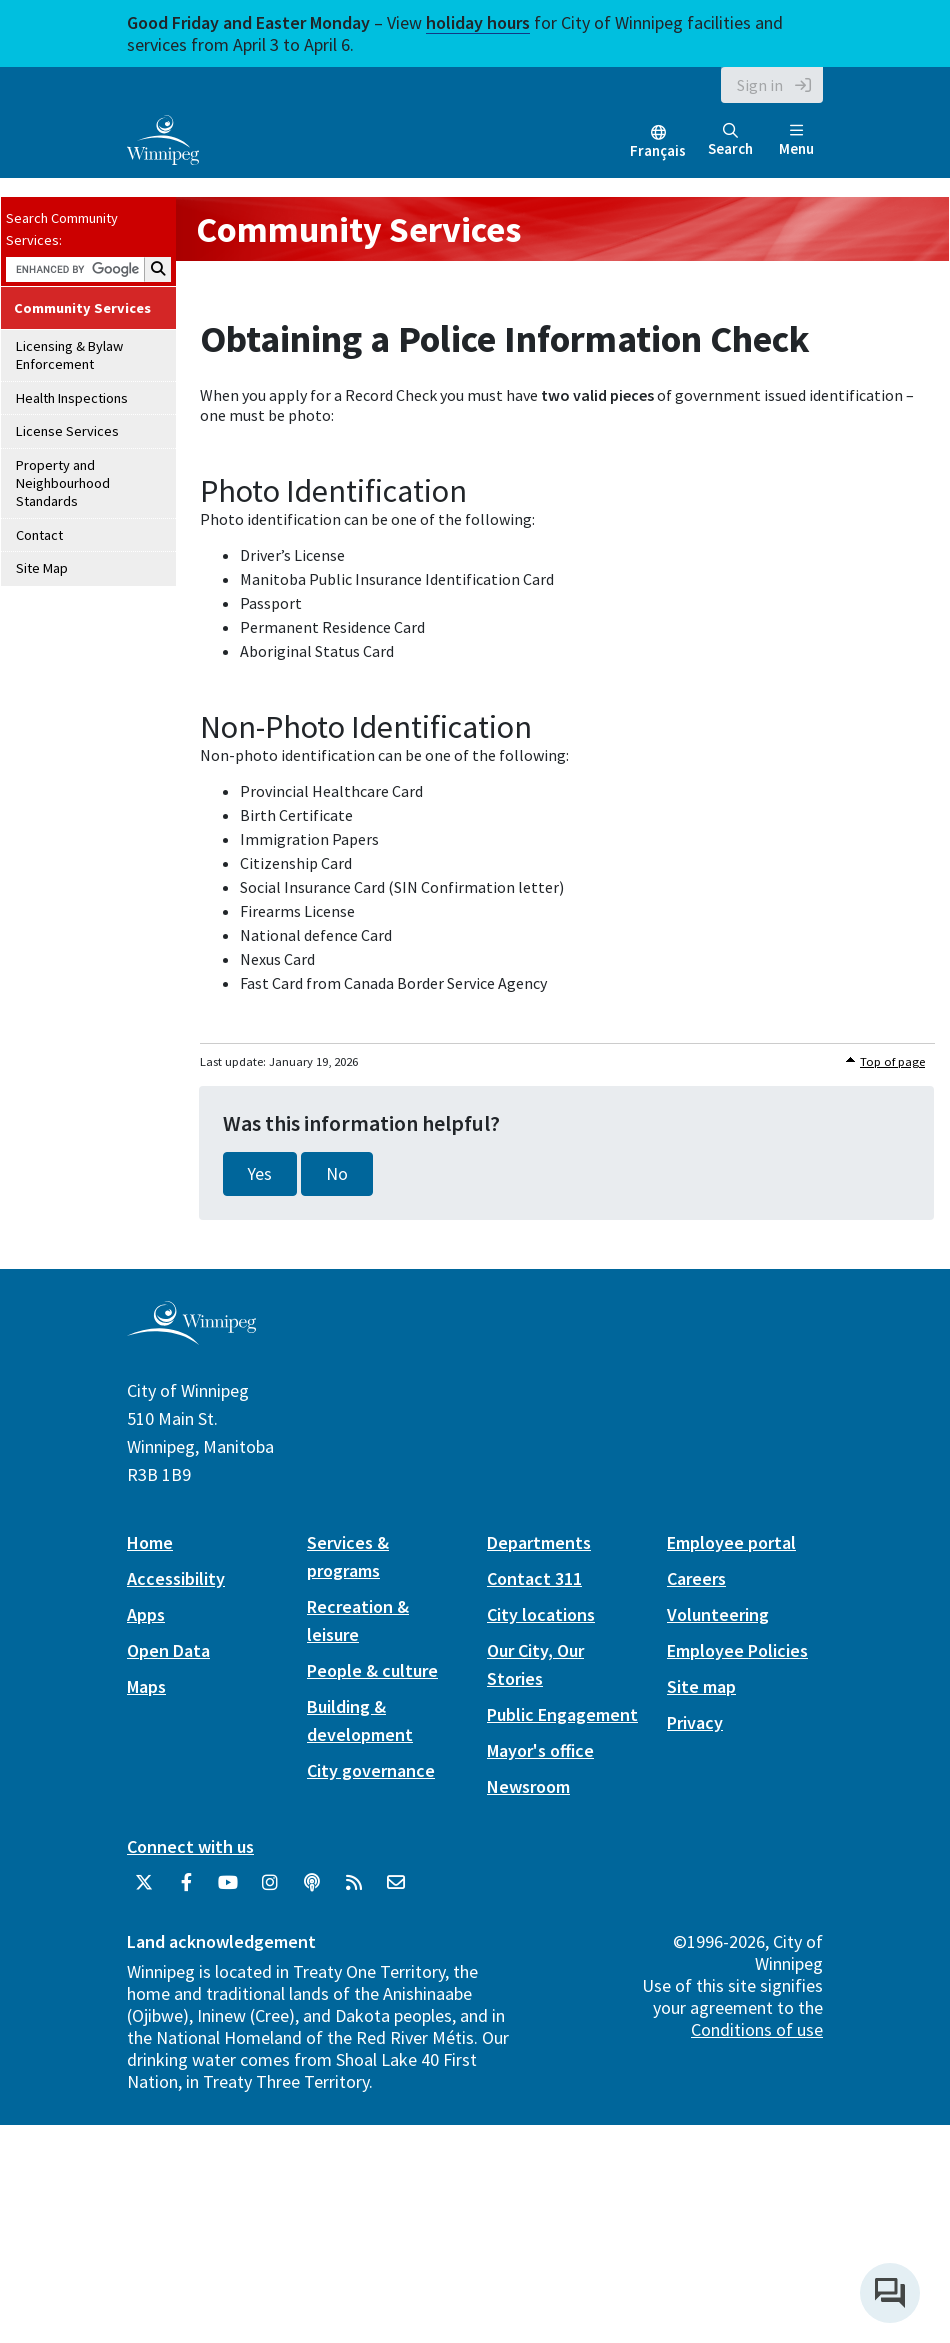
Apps (146, 1614)
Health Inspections (72, 398)
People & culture (372, 1670)
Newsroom (528, 1786)
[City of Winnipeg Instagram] (270, 1890)
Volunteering (718, 1614)
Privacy (695, 1722)
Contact (39, 535)
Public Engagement (562, 1714)
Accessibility (176, 1578)
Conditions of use (757, 2029)
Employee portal (731, 1542)
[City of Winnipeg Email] (396, 1890)
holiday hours (478, 22)
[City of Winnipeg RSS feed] (354, 1890)
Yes (260, 1174)
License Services (67, 431)
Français (658, 150)
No (337, 1174)
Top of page (892, 1061)
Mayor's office (540, 1750)
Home (150, 1542)
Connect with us (190, 1846)
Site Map (42, 568)
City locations (541, 1614)
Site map (701, 1686)
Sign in (760, 85)
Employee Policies (737, 1650)
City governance (371, 1770)
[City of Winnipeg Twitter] (144, 1890)
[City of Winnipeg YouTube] (228, 1890)
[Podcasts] (312, 1890)
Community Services (82, 308)
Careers (696, 1578)
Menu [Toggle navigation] (796, 140)
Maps (146, 1686)
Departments (539, 1542)
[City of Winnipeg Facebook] (186, 1890)
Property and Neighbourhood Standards (63, 483)
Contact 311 (534, 1578)
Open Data (168, 1650)
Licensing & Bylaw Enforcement (69, 355)
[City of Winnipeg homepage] (191, 1337)
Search (730, 140)
